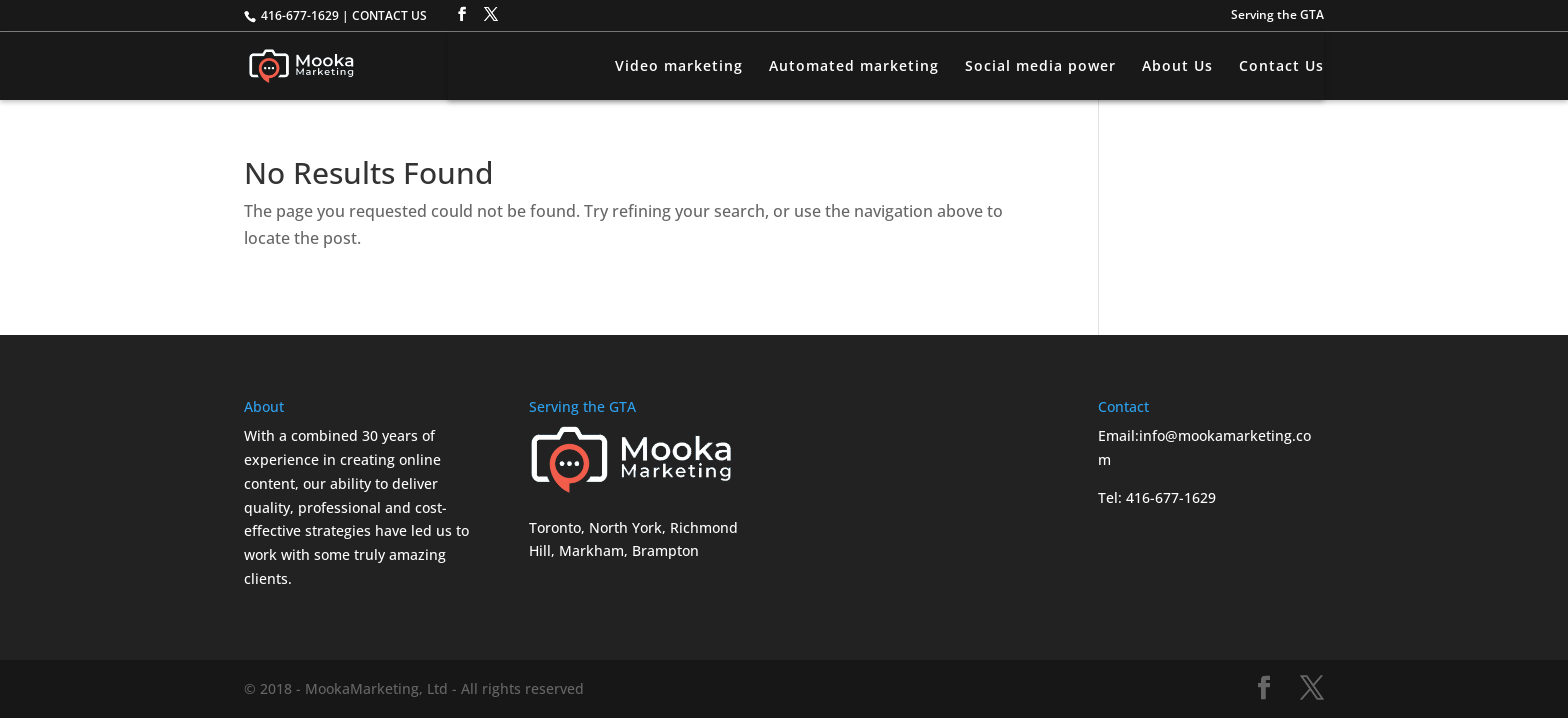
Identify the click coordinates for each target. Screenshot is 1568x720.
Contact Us (1281, 67)
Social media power (1040, 67)
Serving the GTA (1277, 16)
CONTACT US (389, 15)
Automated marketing (854, 67)
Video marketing (679, 67)
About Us (1177, 67)
